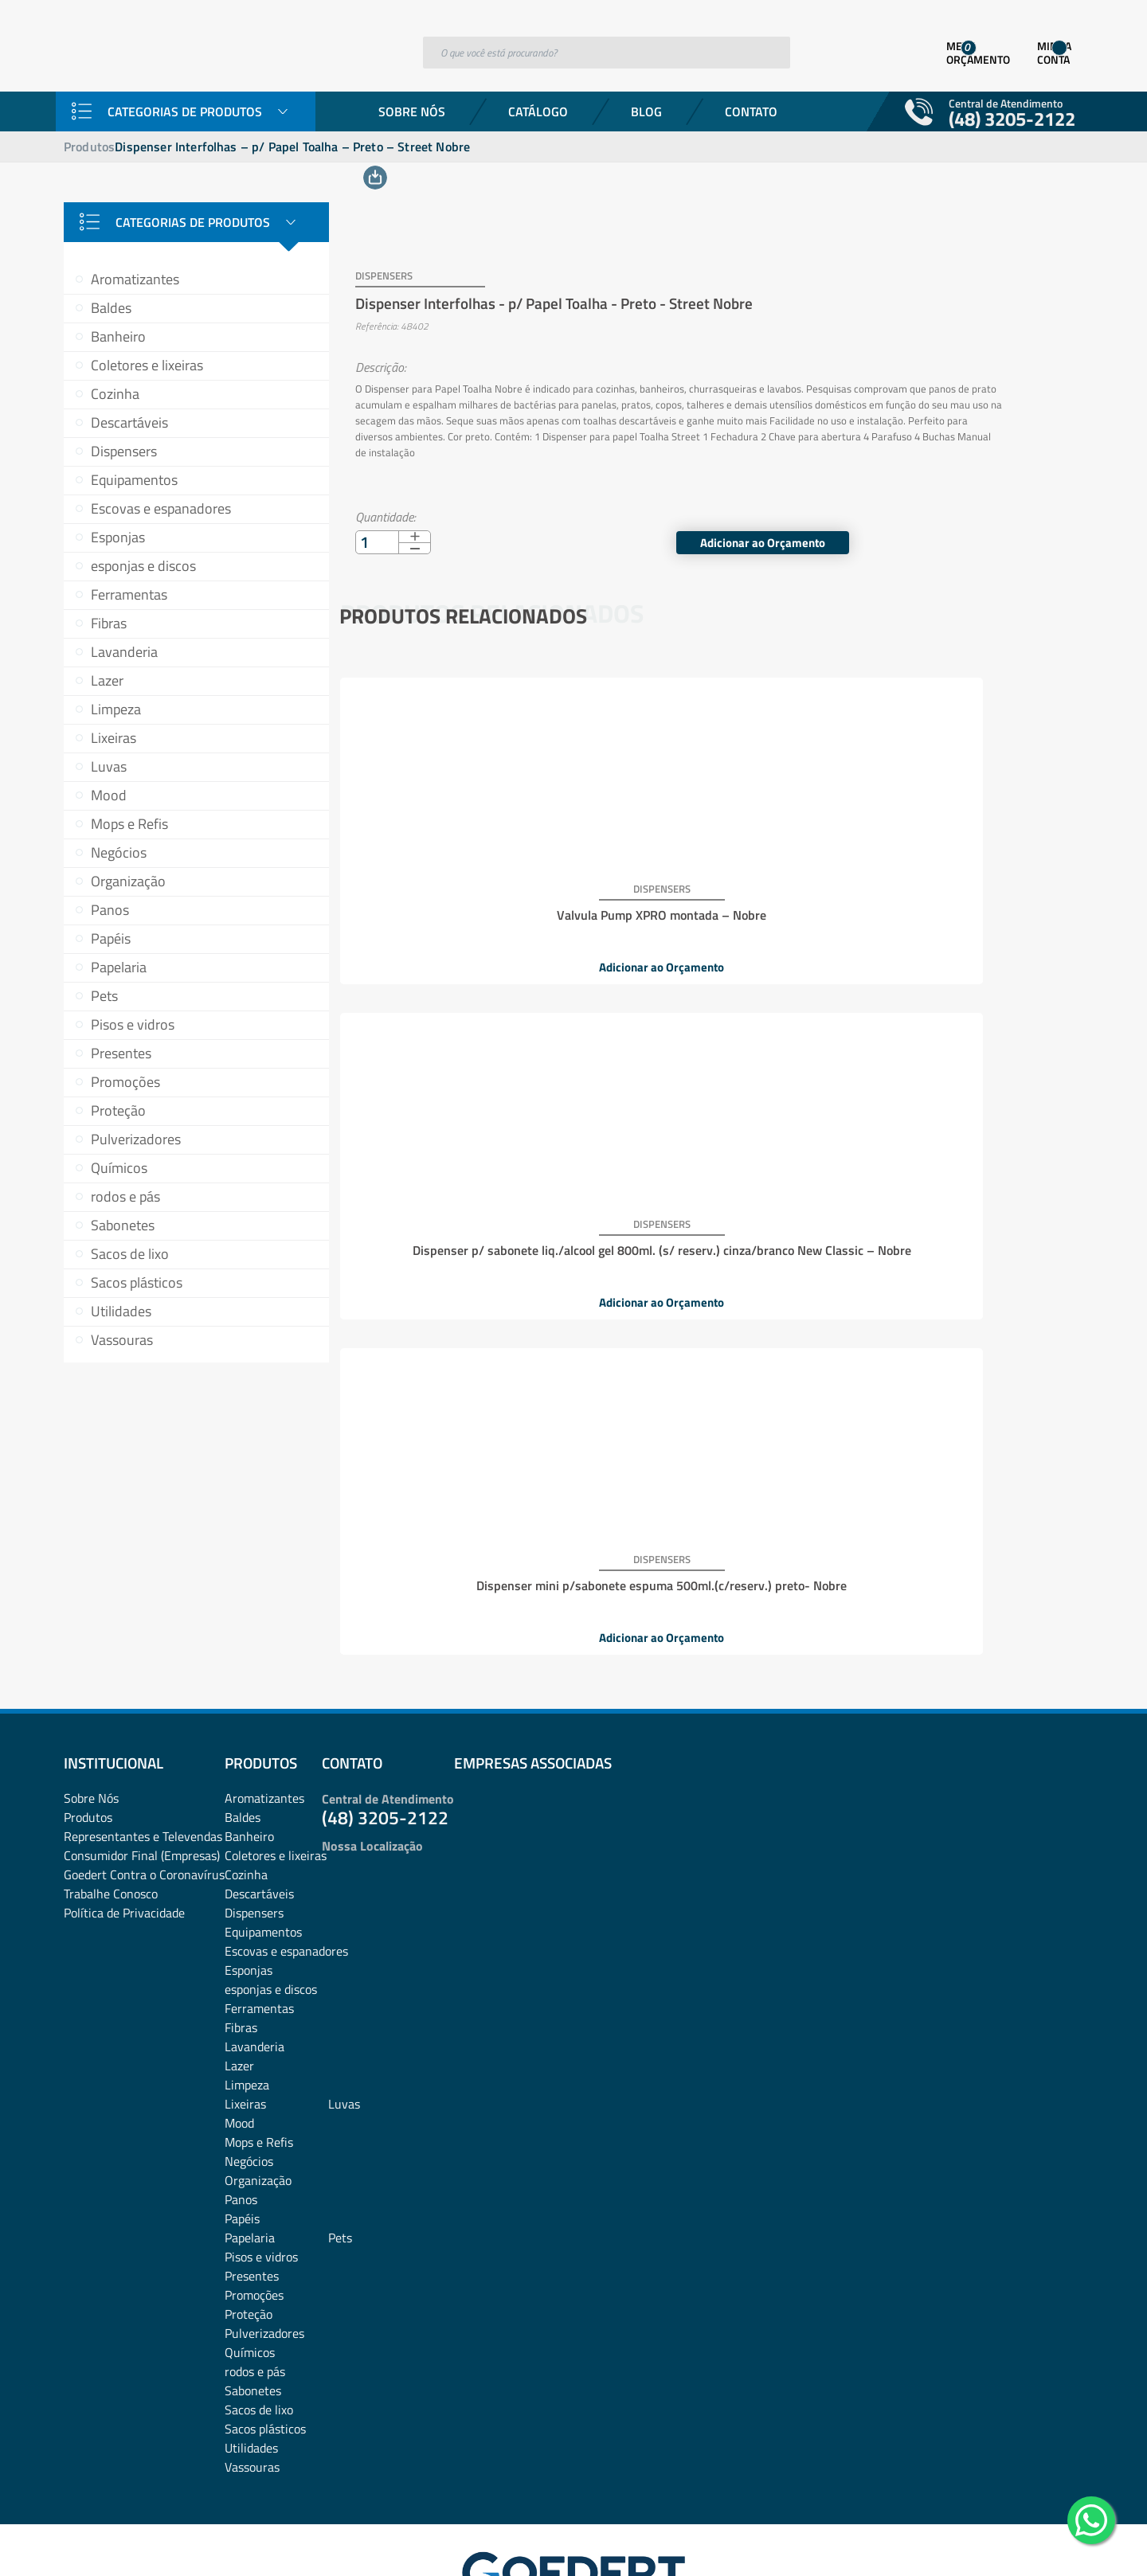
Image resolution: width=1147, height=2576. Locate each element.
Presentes (121, 1053)
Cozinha (115, 394)
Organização (128, 881)
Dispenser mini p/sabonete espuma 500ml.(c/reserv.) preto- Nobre (953, 887)
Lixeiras (113, 738)
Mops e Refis (129, 824)
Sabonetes (123, 1225)
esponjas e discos (143, 566)
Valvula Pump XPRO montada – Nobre (461, 880)
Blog (646, 111)
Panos (110, 910)
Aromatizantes (135, 279)
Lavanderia (124, 652)
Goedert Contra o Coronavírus (144, 1772)
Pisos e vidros (132, 1024)
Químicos (119, 1168)
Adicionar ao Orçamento (970, 521)
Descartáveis (129, 422)
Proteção (118, 1110)
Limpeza (116, 709)
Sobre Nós (411, 111)
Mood (109, 795)
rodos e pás (125, 1196)
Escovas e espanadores (161, 508)
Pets (104, 996)
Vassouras (122, 1340)
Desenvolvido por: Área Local (1009, 2541)
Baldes (111, 308)
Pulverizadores (136, 1139)
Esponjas (118, 537)
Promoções (125, 1082)
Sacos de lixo (130, 1254)
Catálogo (538, 111)
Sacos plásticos (136, 1282)
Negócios (119, 852)
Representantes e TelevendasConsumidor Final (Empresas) (143, 1744)
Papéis (111, 938)
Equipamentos (134, 480)
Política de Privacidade (124, 1810)
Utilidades (121, 1311)
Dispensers (124, 451)
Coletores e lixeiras (147, 365)
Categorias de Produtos (185, 111)
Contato (751, 111)
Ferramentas (129, 594)
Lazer (107, 680)
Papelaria (119, 967)
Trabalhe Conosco (111, 1791)
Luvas (109, 766)
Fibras (109, 623)
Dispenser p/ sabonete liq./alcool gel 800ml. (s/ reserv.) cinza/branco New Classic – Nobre (707, 893)
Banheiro (118, 336)
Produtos (89, 146)
